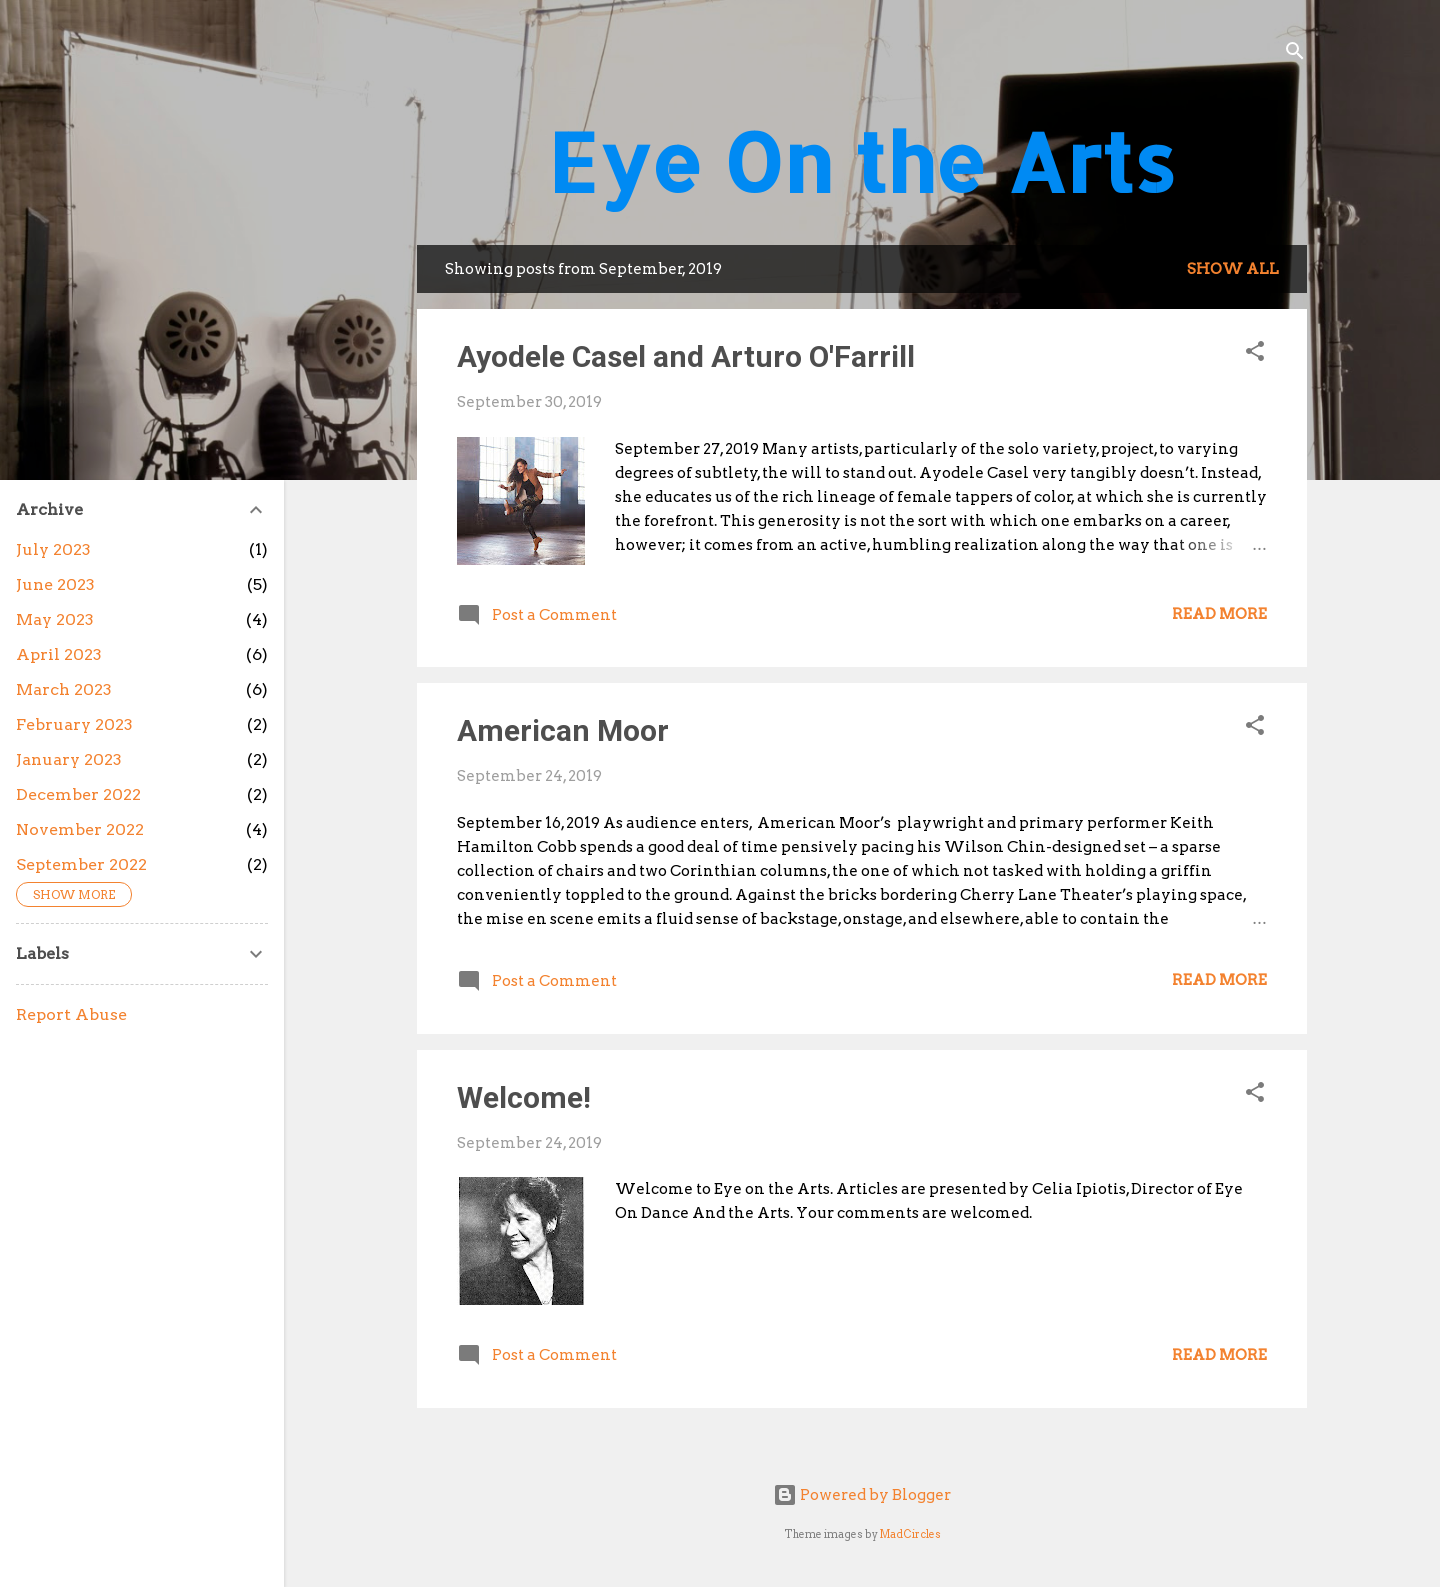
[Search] (1295, 54)
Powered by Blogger (862, 1495)
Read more (1219, 614)
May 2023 (55, 619)
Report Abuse (71, 1014)
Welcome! (524, 1097)
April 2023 (59, 654)
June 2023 (55, 584)
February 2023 (74, 724)
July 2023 (53, 549)
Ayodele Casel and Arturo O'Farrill (686, 356)
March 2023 (64, 689)
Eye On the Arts (862, 161)
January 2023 (69, 759)
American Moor (563, 730)
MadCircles (910, 1534)
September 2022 (81, 864)
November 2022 (80, 829)
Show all (1233, 269)
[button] (1255, 354)
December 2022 (78, 794)
